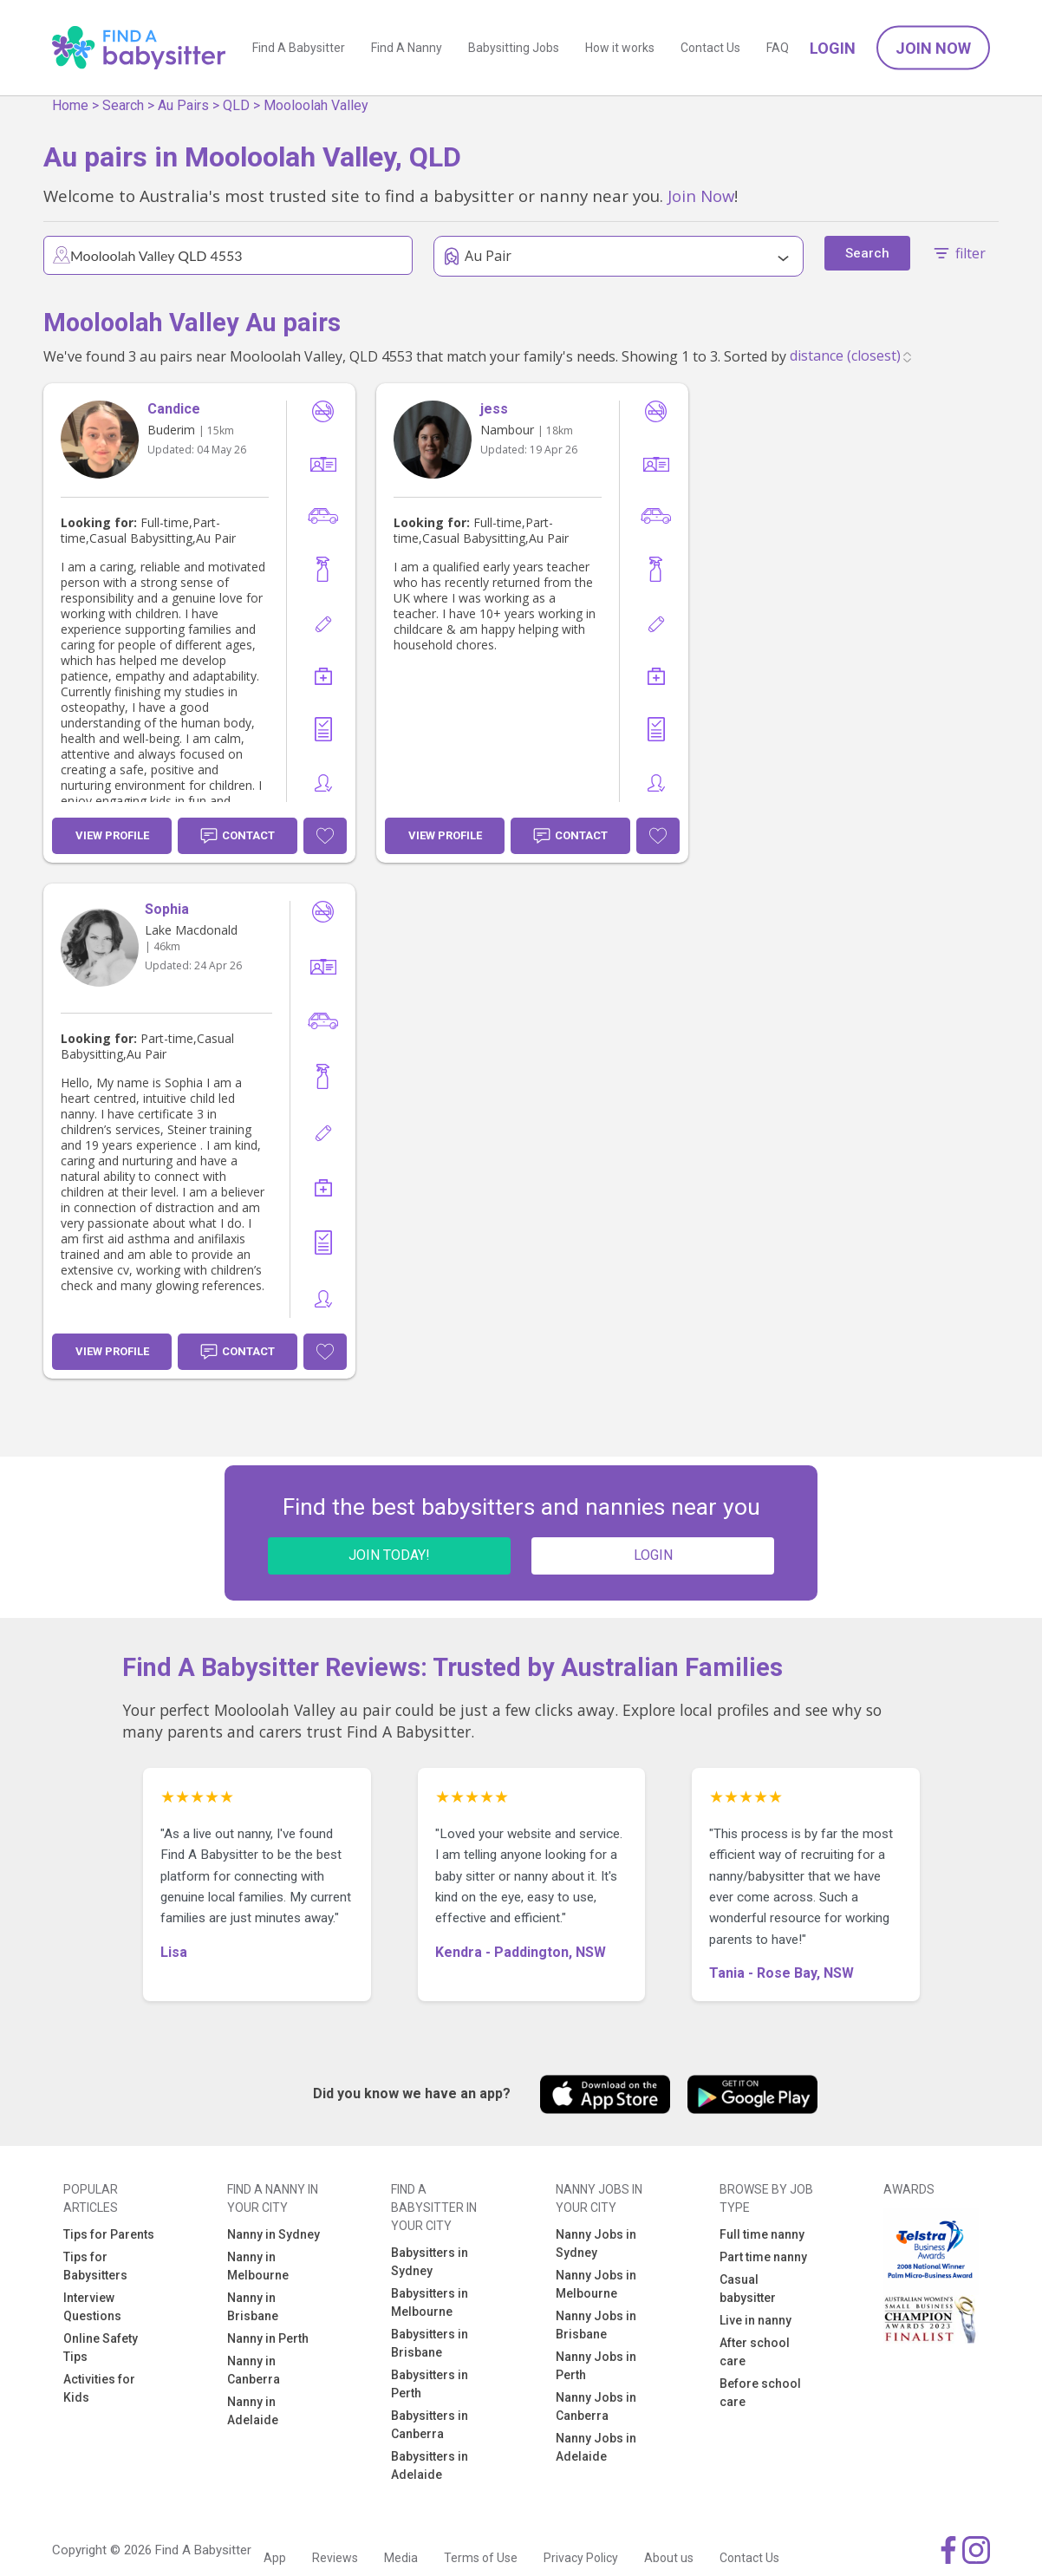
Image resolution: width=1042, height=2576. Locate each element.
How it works (620, 48)
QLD (236, 105)
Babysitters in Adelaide (429, 2465)
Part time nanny (763, 2257)
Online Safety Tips (100, 2347)
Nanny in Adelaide (252, 2411)
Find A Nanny (406, 48)
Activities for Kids (99, 2388)
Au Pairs (183, 105)
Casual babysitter (748, 2289)
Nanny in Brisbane (252, 2307)
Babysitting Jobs (513, 48)
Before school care (760, 2393)
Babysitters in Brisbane (429, 2343)
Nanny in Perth (268, 2338)
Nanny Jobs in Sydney (596, 2243)
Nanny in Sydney (273, 2234)
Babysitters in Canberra (429, 2425)
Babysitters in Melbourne (429, 2302)
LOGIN (653, 1555)
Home (70, 105)
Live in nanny (755, 2320)
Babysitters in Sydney (429, 2262)
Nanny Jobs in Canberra (596, 2406)
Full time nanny (762, 2234)
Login (833, 48)
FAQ (777, 48)
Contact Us (710, 48)
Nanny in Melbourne (258, 2266)
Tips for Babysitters (95, 2266)
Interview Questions (92, 2307)
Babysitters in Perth (429, 2384)
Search (123, 105)
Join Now (933, 48)
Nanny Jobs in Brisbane (596, 2325)
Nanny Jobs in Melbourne (596, 2284)
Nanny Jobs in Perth (596, 2366)
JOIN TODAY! (389, 1555)
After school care (755, 2352)
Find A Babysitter (298, 48)
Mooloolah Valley (316, 105)
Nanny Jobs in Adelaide (596, 2447)
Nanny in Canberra (253, 2370)
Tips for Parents (108, 2234)
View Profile (112, 835)
